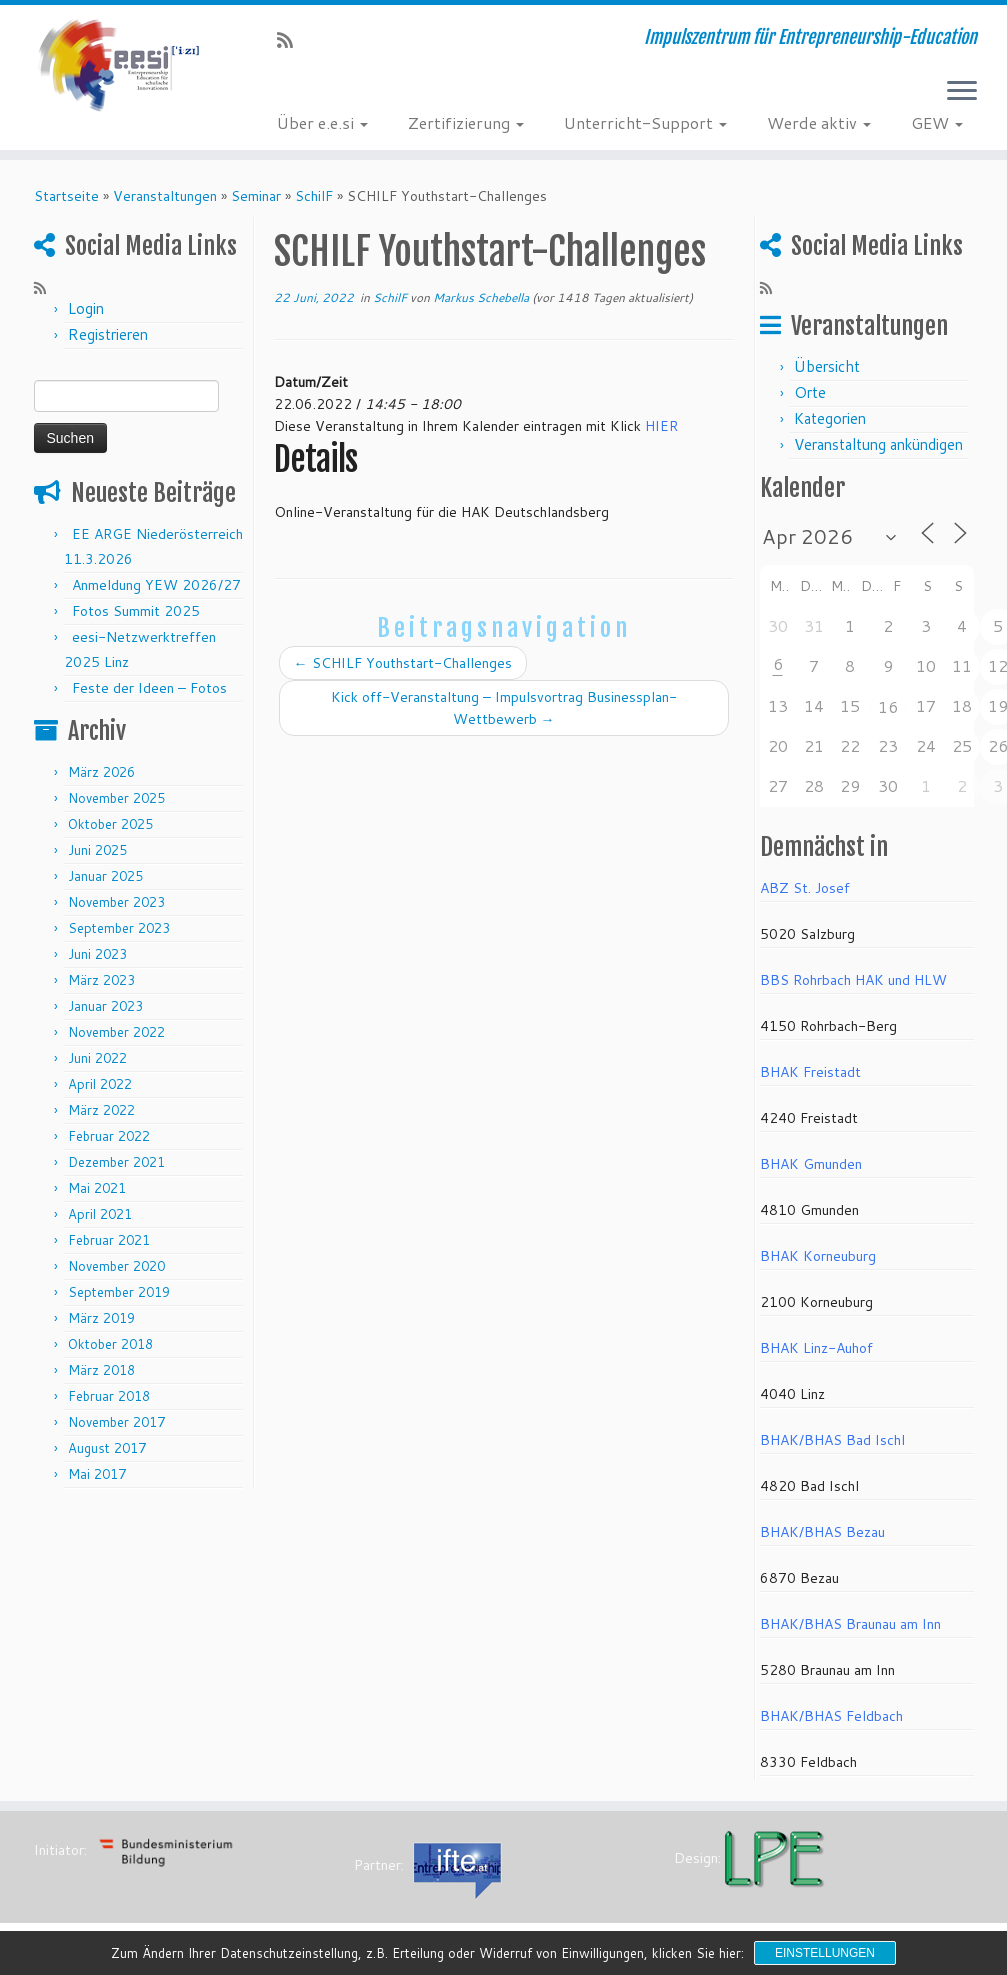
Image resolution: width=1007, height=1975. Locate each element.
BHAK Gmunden (811, 1164)
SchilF (314, 196)
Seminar (256, 196)
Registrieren (108, 334)
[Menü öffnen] (962, 92)
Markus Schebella (481, 297)
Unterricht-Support (645, 122)
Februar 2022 (109, 1136)
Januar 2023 (105, 1006)
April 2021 (100, 1214)
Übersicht (827, 366)
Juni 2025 (97, 850)
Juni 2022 (97, 1058)
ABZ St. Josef (805, 888)
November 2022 (116, 1032)
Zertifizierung (466, 122)
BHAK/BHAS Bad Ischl (832, 1440)
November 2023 (116, 902)
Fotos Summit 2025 (136, 611)
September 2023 (119, 928)
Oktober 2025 (110, 824)
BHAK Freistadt (810, 1072)
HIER (661, 426)
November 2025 (116, 798)
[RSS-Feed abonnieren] (291, 40)
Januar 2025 (105, 876)
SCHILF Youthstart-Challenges (403, 663)
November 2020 (116, 1266)
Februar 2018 (109, 1396)
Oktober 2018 (110, 1344)
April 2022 (100, 1084)
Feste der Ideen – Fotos (149, 688)
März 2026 (101, 772)
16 (888, 706)
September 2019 (119, 1292)
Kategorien (830, 418)
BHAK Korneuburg (818, 1256)
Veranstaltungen (165, 196)
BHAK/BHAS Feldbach (831, 1716)
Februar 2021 (109, 1240)
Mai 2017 (97, 1474)
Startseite (66, 196)
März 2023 (101, 980)
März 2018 (101, 1370)
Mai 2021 (97, 1188)
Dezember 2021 (116, 1162)
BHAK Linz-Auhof (816, 1348)
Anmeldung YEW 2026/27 (156, 585)
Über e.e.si (322, 122)
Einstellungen (825, 1953)
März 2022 (101, 1110)
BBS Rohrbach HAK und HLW (853, 980)
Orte (810, 392)
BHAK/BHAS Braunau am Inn (850, 1624)
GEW (937, 122)
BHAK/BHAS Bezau (822, 1532)
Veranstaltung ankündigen (878, 444)
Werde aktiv (819, 122)
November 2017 (116, 1422)
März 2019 (101, 1318)
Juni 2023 (97, 954)
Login (86, 308)
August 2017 (107, 1448)
